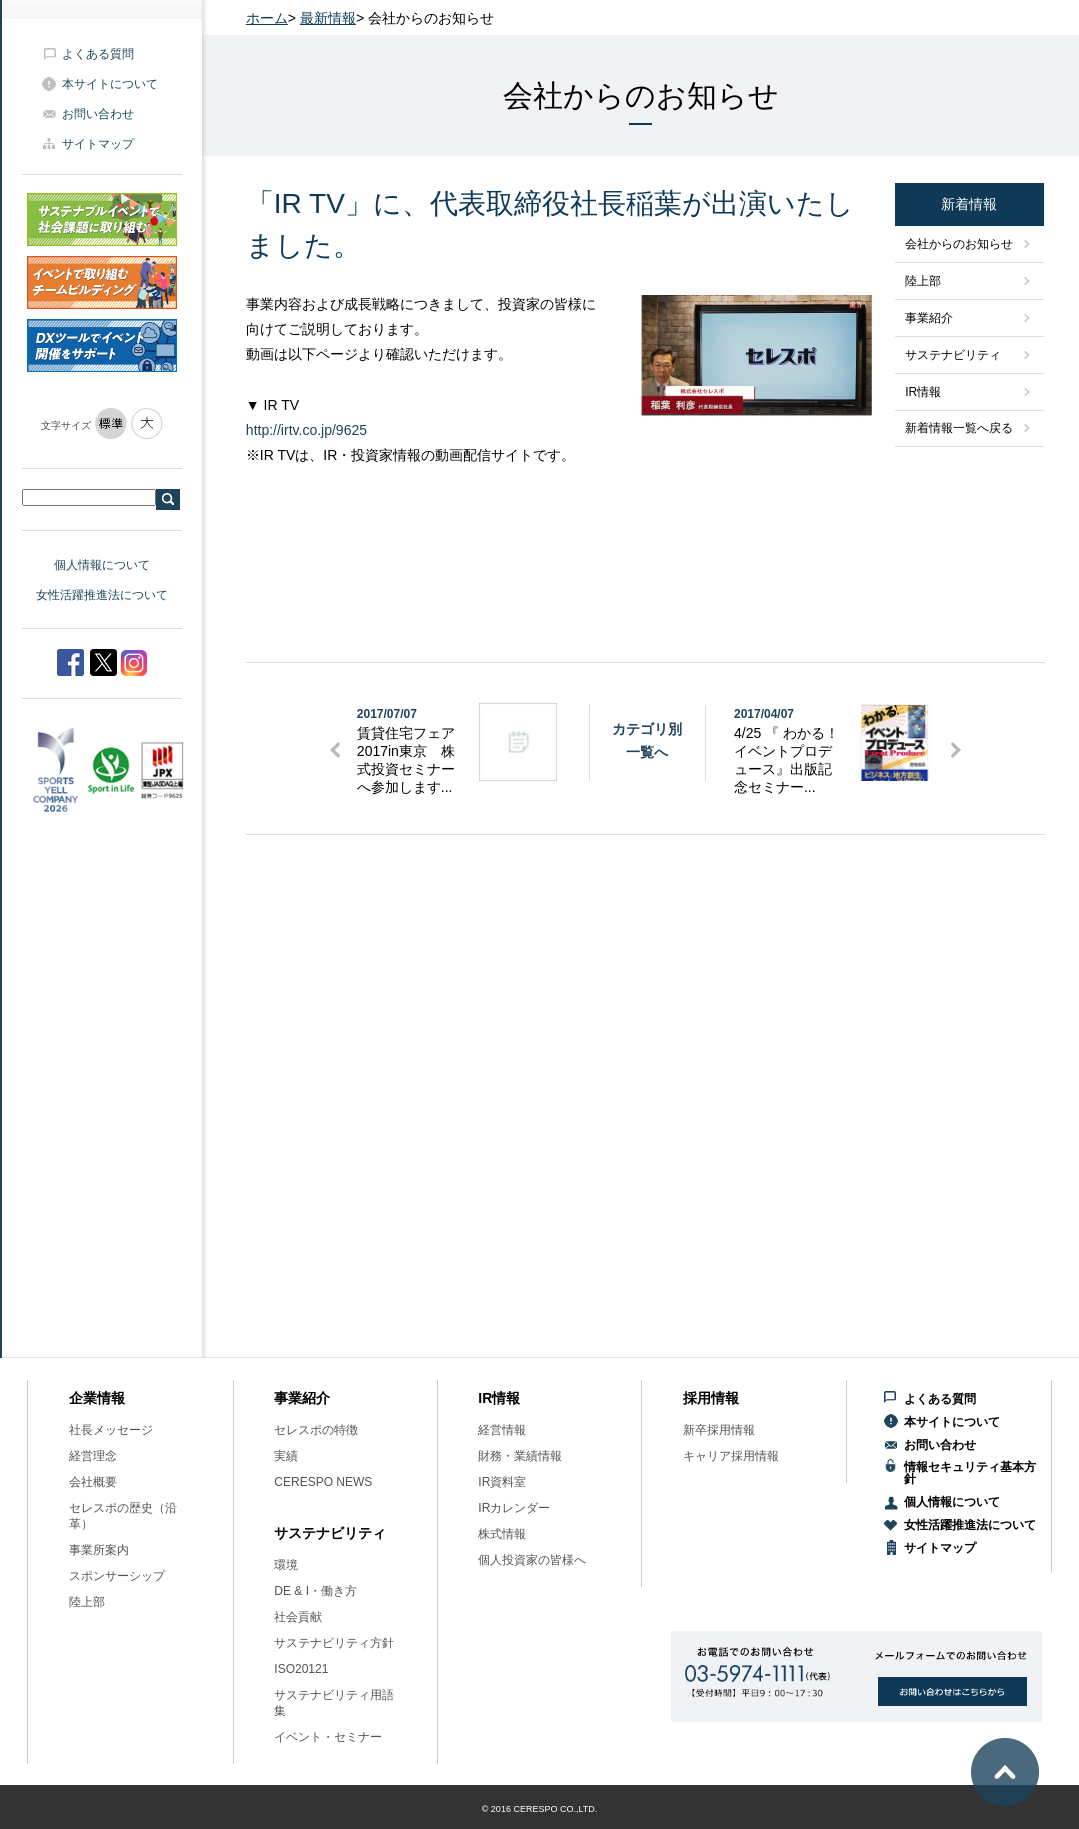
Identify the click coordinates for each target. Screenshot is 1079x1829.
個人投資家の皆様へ (532, 1560)
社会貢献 (298, 1617)
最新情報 (328, 18)
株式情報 (502, 1534)
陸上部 (923, 281)
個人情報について (102, 565)
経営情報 (502, 1430)
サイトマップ (98, 144)
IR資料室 (502, 1482)
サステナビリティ (953, 355)
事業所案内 (99, 1550)
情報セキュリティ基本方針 (970, 1473)
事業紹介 (929, 318)
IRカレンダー (514, 1508)
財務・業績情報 (520, 1456)
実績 (286, 1456)
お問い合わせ (98, 114)
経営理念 (93, 1456)
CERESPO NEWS (323, 1482)
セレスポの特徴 (316, 1430)
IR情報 (923, 392)
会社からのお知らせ (959, 244)
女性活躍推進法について (102, 595)
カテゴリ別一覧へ (647, 740)
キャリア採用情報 (731, 1456)
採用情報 (711, 1398)
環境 (286, 1565)
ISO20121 (301, 1669)
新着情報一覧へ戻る (959, 428)
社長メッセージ (111, 1430)
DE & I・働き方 (315, 1591)
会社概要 (93, 1482)
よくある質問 (98, 54)
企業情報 (97, 1398)
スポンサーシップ (117, 1576)
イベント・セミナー (328, 1737)
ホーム (267, 18)
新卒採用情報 (719, 1430)
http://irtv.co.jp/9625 (306, 430)
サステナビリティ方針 (334, 1643)
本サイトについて (110, 84)
